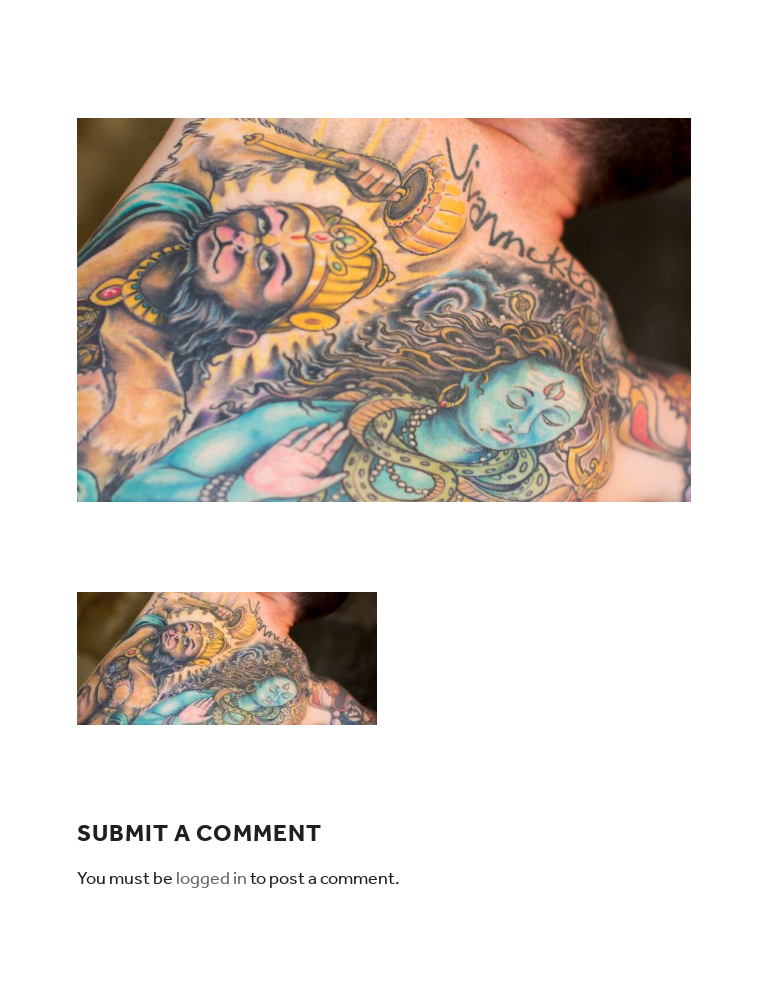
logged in (211, 878)
